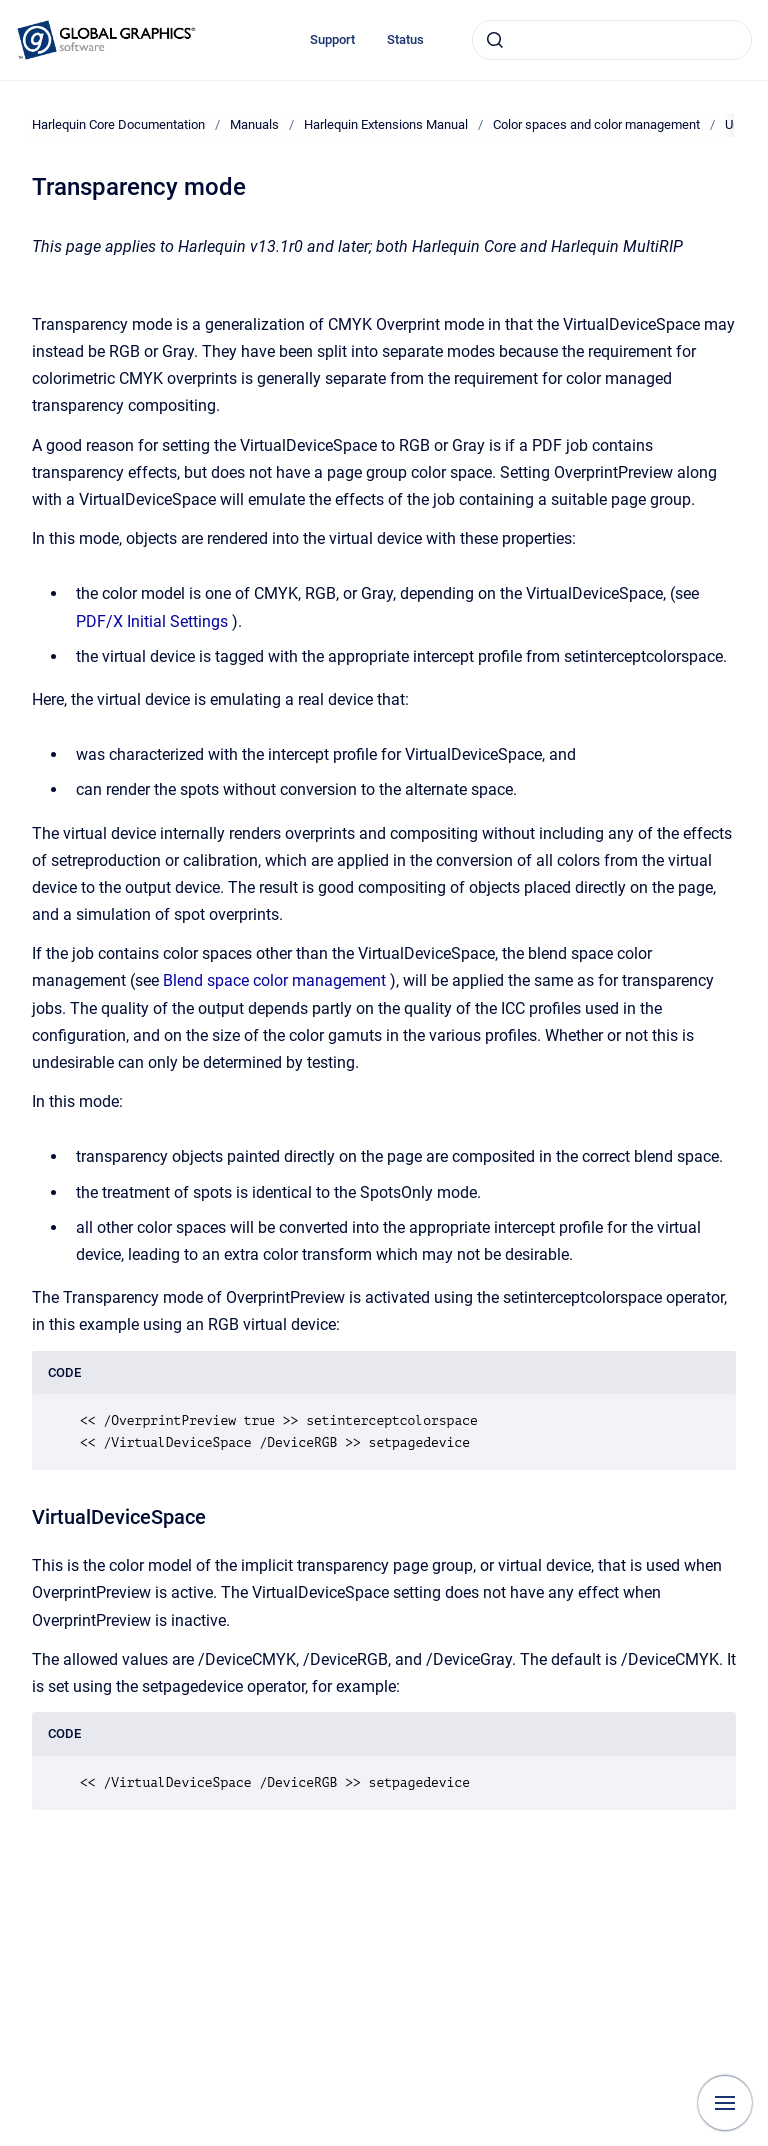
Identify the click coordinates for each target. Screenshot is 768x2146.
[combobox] (612, 40)
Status (405, 39)
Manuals (254, 124)
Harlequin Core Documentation (118, 124)
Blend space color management (274, 980)
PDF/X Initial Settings (152, 621)
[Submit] (495, 40)
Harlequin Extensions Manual (386, 124)
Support (332, 39)
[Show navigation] (725, 2103)
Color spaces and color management (596, 124)
